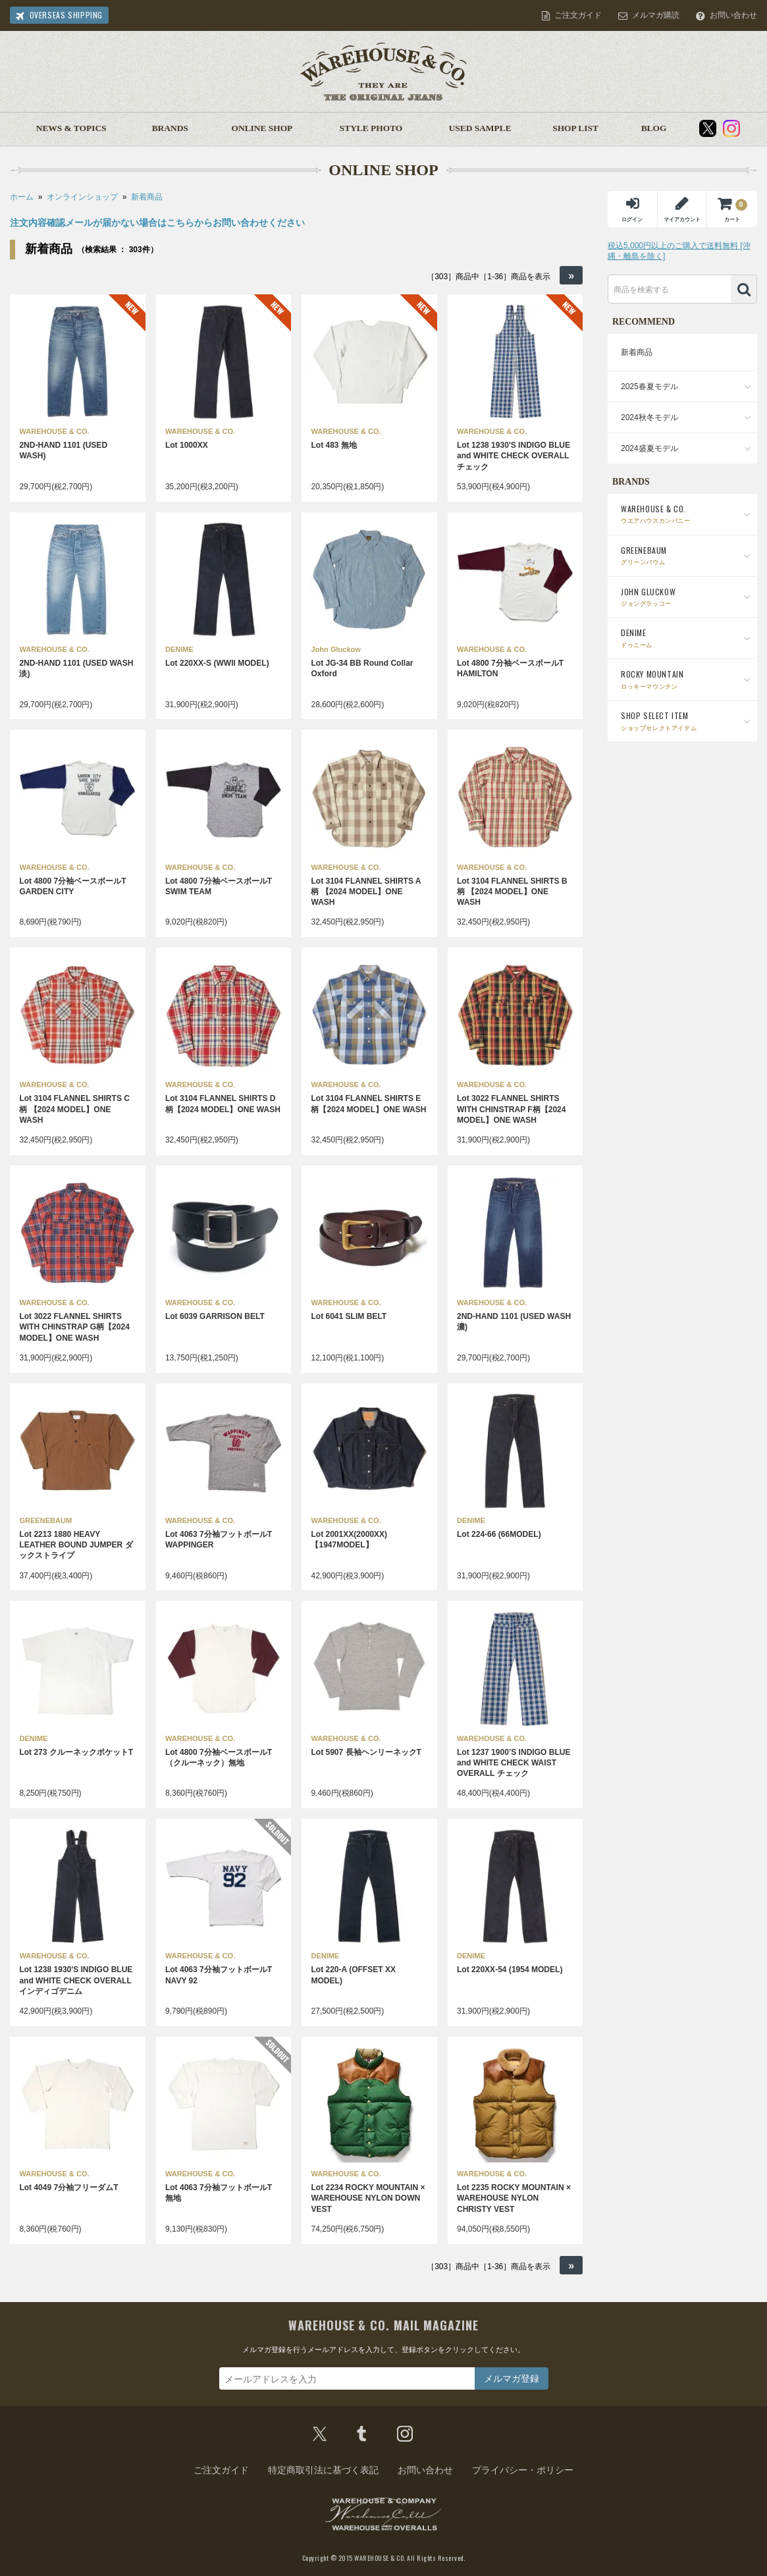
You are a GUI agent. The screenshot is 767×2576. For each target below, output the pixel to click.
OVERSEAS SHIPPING (66, 14)
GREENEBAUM (686, 555)
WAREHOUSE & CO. (686, 514)
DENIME (686, 638)
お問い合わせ (733, 15)
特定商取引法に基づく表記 (323, 2470)
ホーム (22, 196)
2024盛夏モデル (649, 448)
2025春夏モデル (649, 386)
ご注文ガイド (578, 15)
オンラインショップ (82, 196)
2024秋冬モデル (649, 417)
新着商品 (147, 196)
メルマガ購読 (655, 15)
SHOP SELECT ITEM (686, 721)
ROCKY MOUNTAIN (686, 679)
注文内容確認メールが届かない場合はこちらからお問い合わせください (157, 222)
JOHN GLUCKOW (686, 597)
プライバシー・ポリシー (522, 2470)
